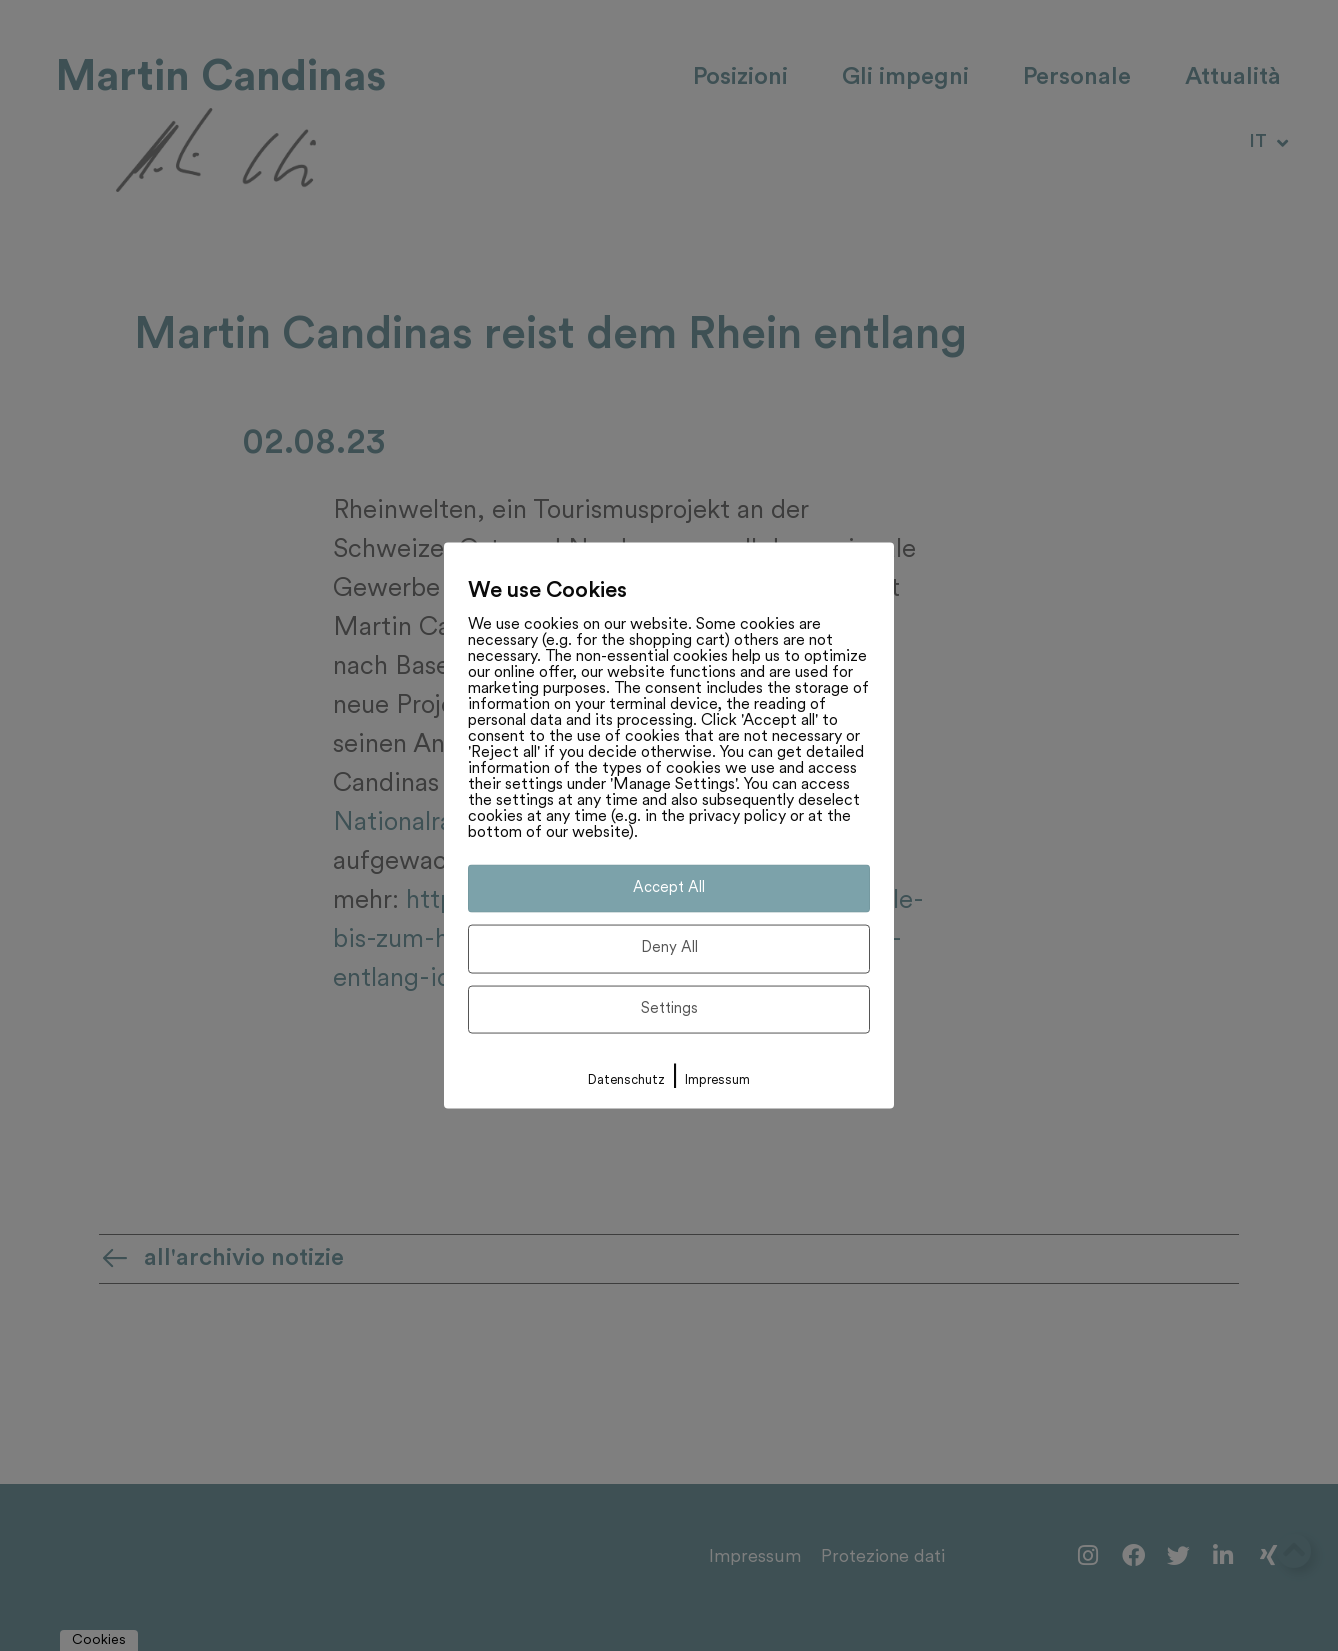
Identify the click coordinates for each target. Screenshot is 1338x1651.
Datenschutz (626, 1080)
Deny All (669, 948)
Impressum (717, 1080)
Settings (669, 1008)
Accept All (669, 887)
